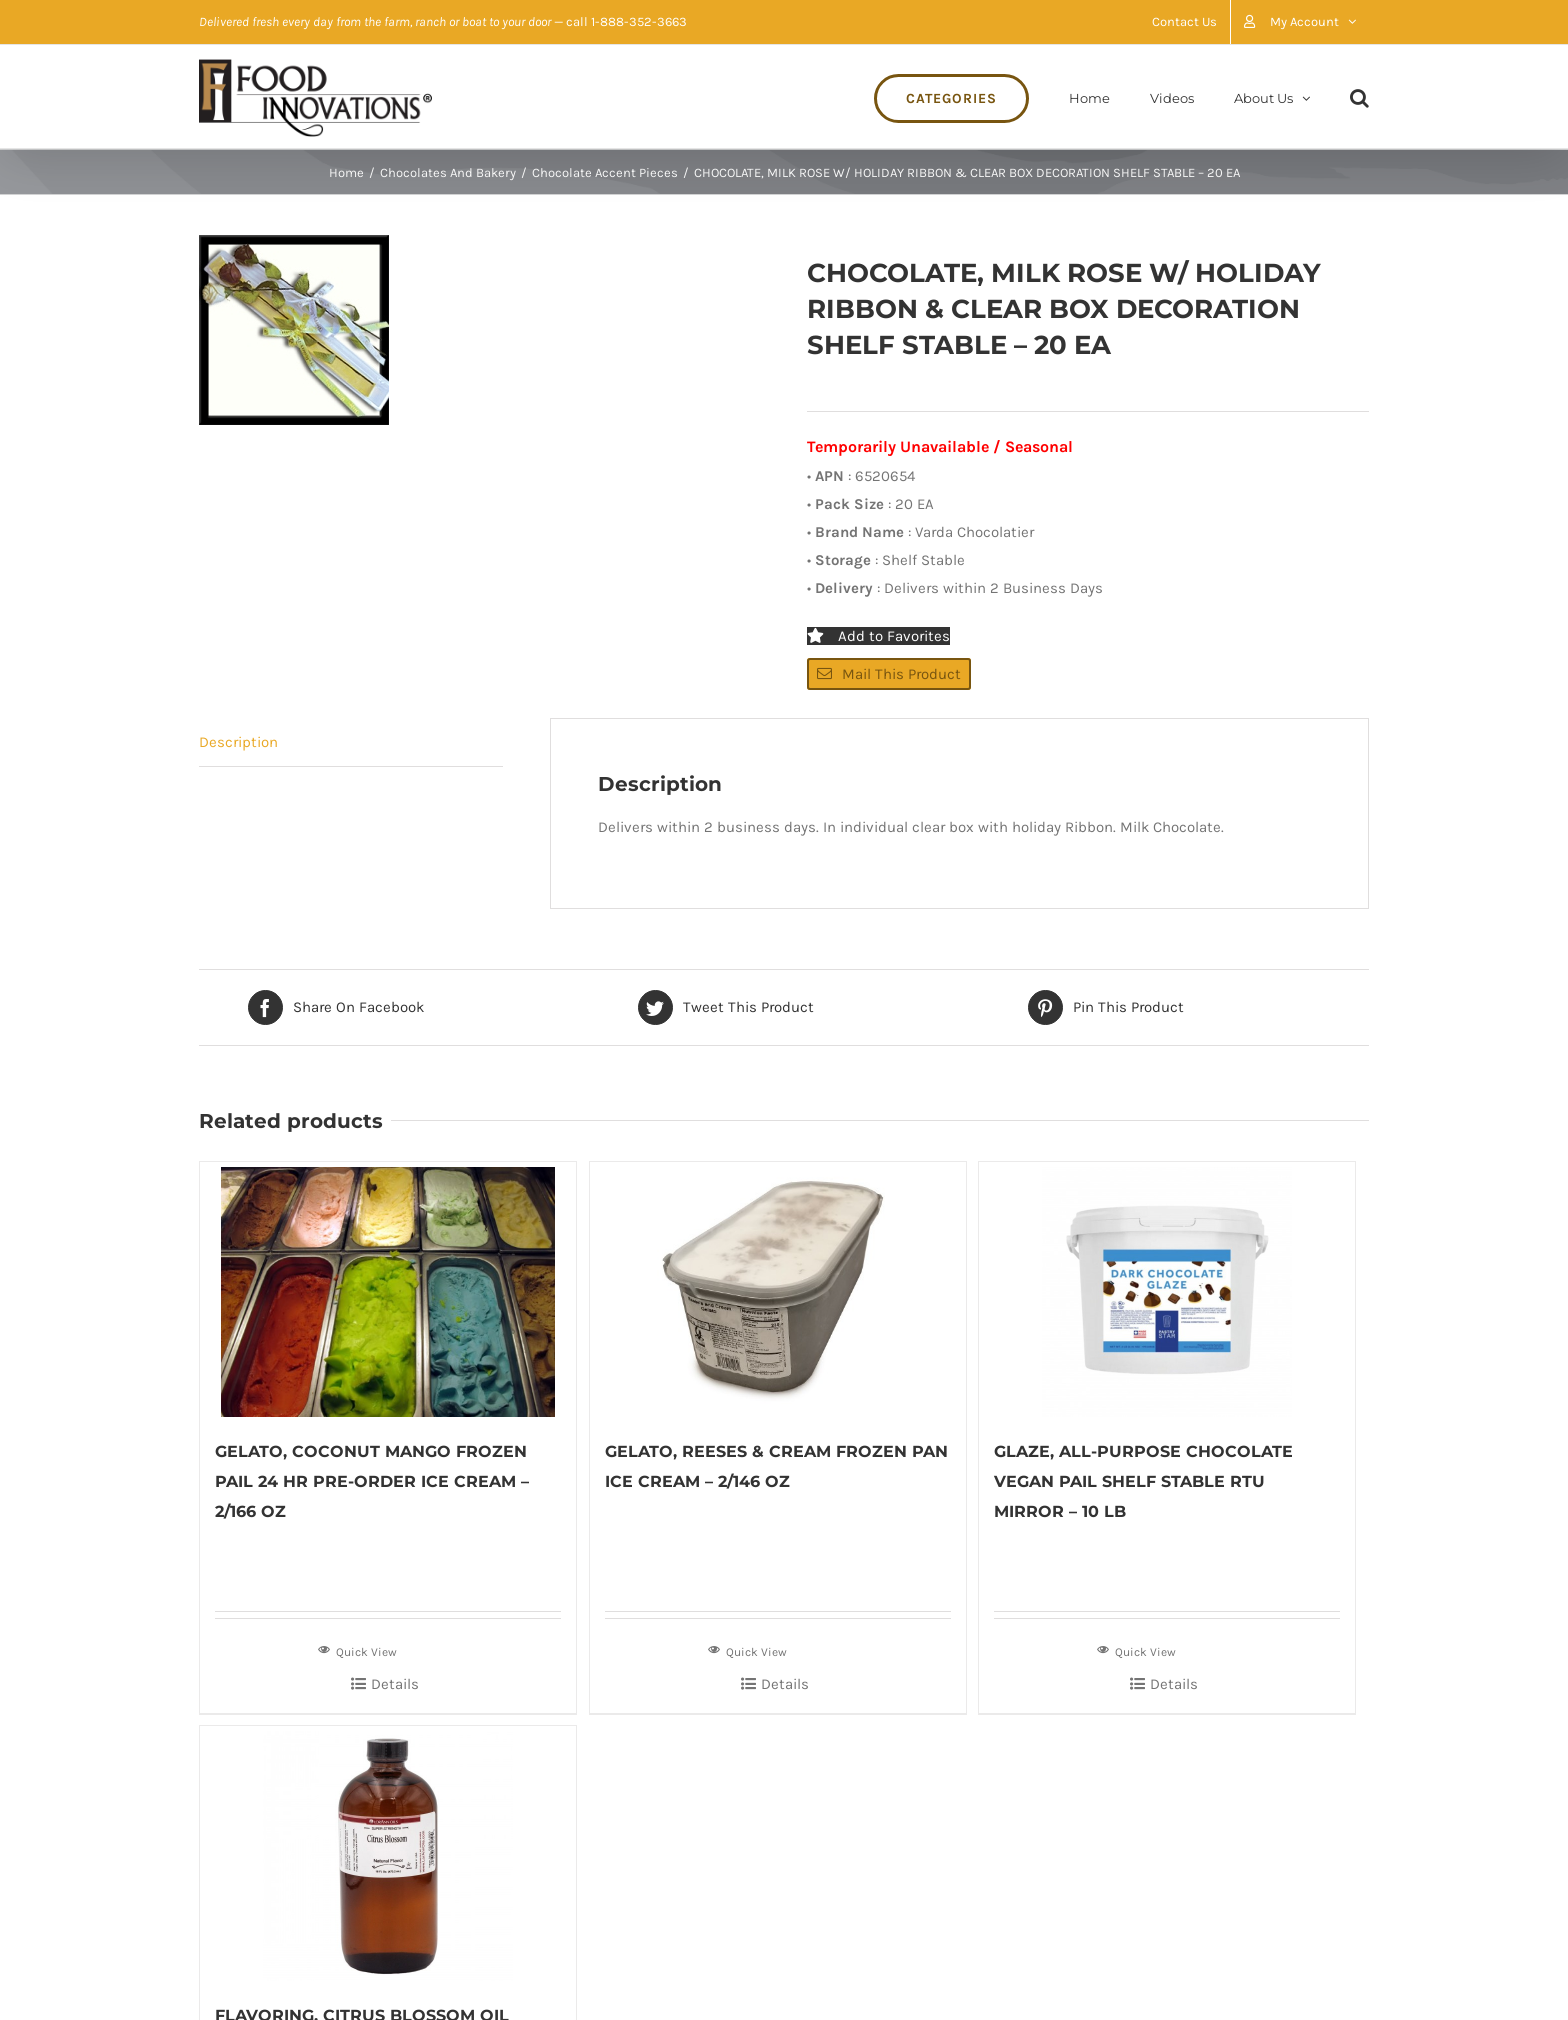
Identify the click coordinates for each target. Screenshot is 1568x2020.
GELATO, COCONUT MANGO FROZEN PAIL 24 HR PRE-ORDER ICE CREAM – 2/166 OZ (372, 1481)
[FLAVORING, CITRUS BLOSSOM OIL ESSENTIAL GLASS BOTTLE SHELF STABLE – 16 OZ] (388, 1853)
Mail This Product (889, 674)
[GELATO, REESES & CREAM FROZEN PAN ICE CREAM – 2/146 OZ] (778, 1289)
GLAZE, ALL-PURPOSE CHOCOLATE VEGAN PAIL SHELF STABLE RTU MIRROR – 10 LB (1143, 1481)
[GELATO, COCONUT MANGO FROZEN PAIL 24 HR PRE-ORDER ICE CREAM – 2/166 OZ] (388, 1289)
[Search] (1359, 96)
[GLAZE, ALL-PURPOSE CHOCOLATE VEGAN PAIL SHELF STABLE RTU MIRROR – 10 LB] (1167, 1289)
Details (395, 1684)
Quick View (357, 1650)
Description (238, 742)
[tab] (351, 742)
